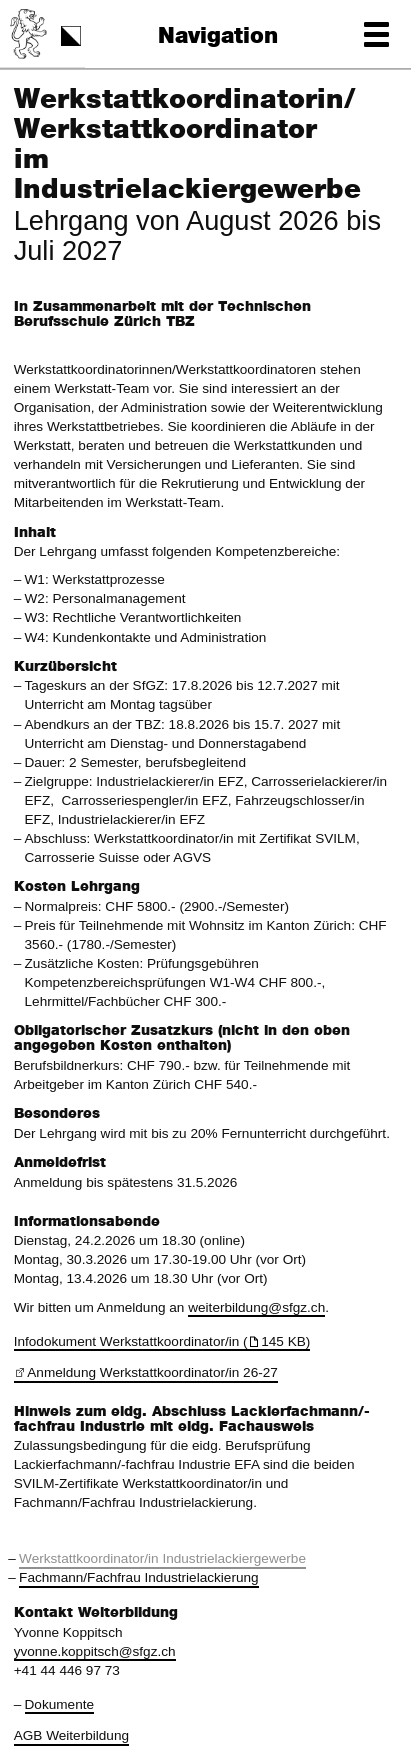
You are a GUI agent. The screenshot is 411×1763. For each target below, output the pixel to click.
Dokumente (60, 1704)
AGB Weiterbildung (71, 1735)
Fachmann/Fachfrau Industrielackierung (139, 1577)
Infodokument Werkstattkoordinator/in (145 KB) (162, 1341)
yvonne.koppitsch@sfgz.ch (95, 1651)
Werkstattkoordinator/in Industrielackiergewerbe (162, 1558)
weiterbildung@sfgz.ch (256, 1307)
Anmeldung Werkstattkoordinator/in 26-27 (152, 1372)
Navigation (218, 36)
